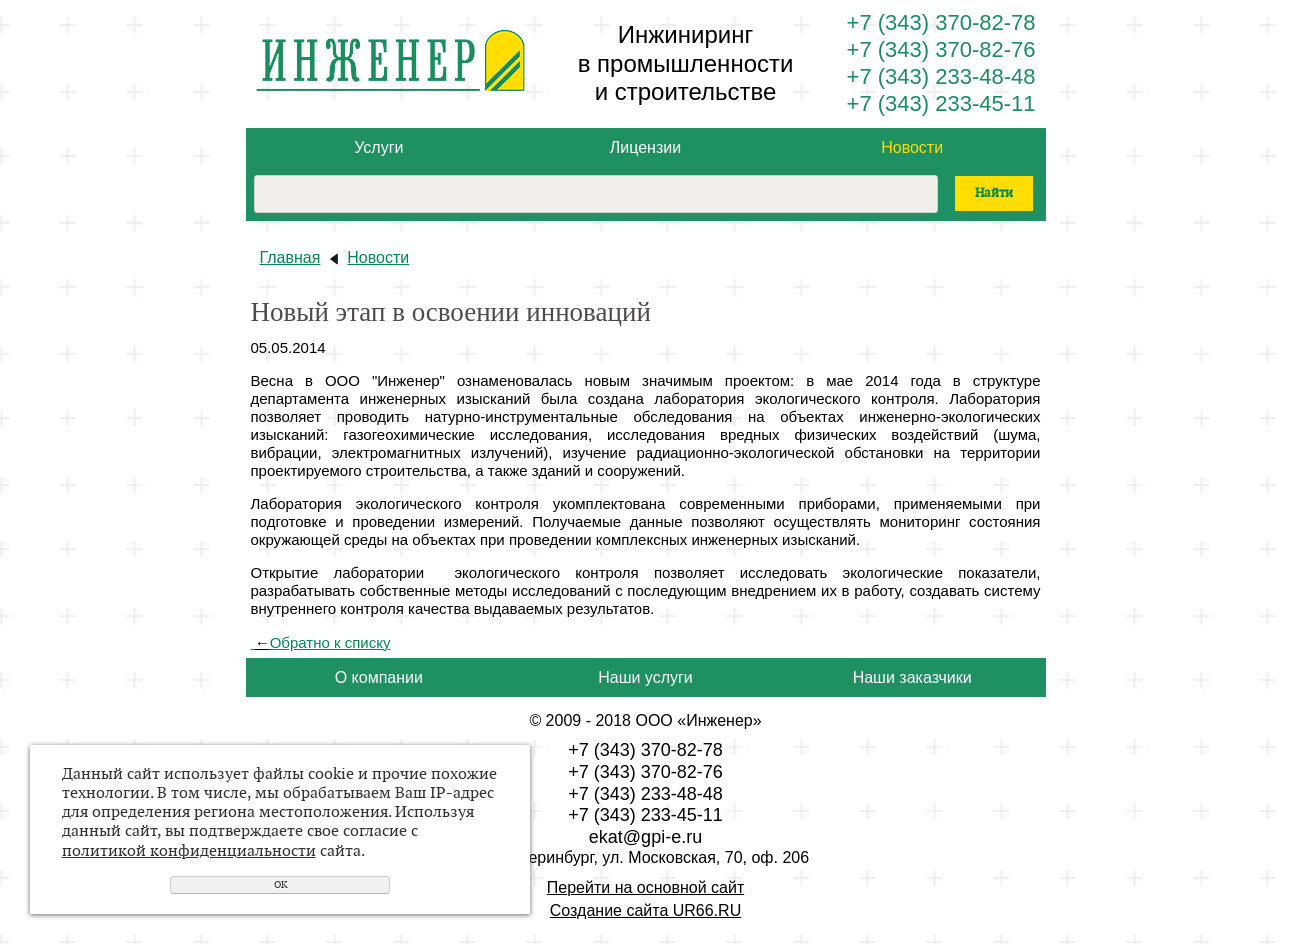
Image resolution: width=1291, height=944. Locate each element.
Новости (912, 147)
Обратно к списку (321, 642)
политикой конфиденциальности (189, 851)
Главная (290, 257)
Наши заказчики (912, 677)
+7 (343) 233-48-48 (941, 76)
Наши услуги (645, 677)
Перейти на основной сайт (645, 887)
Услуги (378, 147)
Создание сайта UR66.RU (645, 910)
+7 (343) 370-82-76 (941, 49)
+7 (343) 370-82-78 (941, 22)
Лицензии (645, 147)
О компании (379, 677)
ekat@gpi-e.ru (645, 837)
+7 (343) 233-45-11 (941, 103)
